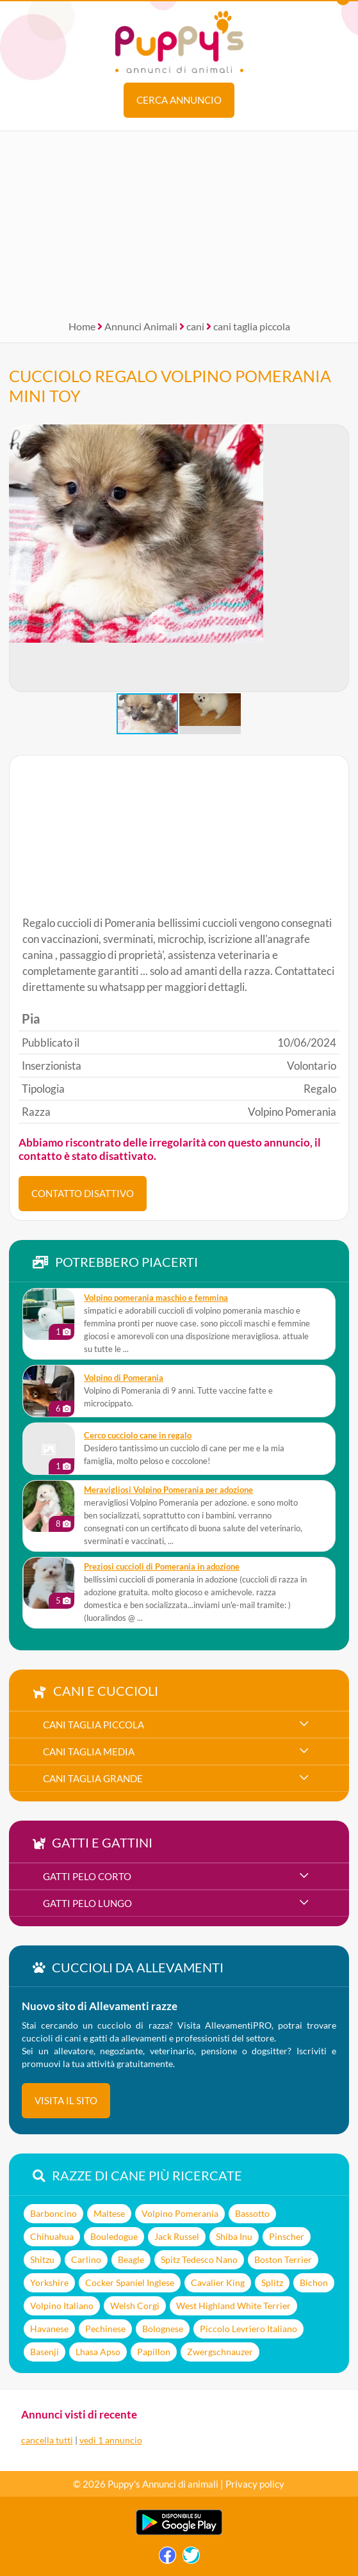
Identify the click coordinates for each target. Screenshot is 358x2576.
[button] (339, 558)
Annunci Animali (140, 326)
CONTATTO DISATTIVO (82, 1193)
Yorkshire (49, 2282)
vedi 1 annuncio (110, 2440)
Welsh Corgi (134, 2305)
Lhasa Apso (98, 2351)
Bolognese (162, 2328)
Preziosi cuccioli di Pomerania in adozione (162, 1567)
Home (82, 326)
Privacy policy (254, 2484)
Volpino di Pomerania (123, 1378)
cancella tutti (47, 2440)
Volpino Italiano (62, 2305)
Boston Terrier (283, 2259)
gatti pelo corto (87, 1876)
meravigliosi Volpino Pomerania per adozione (168, 1490)
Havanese (49, 2328)
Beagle (131, 2259)
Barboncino (53, 2213)
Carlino (86, 2259)
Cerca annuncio (179, 100)
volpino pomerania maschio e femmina (156, 1298)
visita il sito (66, 2100)
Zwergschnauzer (220, 2351)
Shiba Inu (234, 2236)
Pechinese (105, 2328)
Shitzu (42, 2259)
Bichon (314, 2282)
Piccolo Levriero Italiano (248, 2328)
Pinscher (286, 2236)
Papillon (153, 2351)
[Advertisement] (179, 220)
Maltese (109, 2213)
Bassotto (252, 2213)
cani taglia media (88, 1751)
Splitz (272, 2282)
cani (195, 326)
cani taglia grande (93, 1778)
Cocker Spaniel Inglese (129, 2282)
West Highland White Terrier (233, 2305)
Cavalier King (218, 2282)
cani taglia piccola (251, 326)
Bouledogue (114, 2236)
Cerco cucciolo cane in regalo (137, 1435)
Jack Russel (176, 2236)
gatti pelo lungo (87, 1903)
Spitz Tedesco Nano (199, 2259)
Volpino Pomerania (180, 2213)
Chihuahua (52, 2236)
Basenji (44, 2351)
